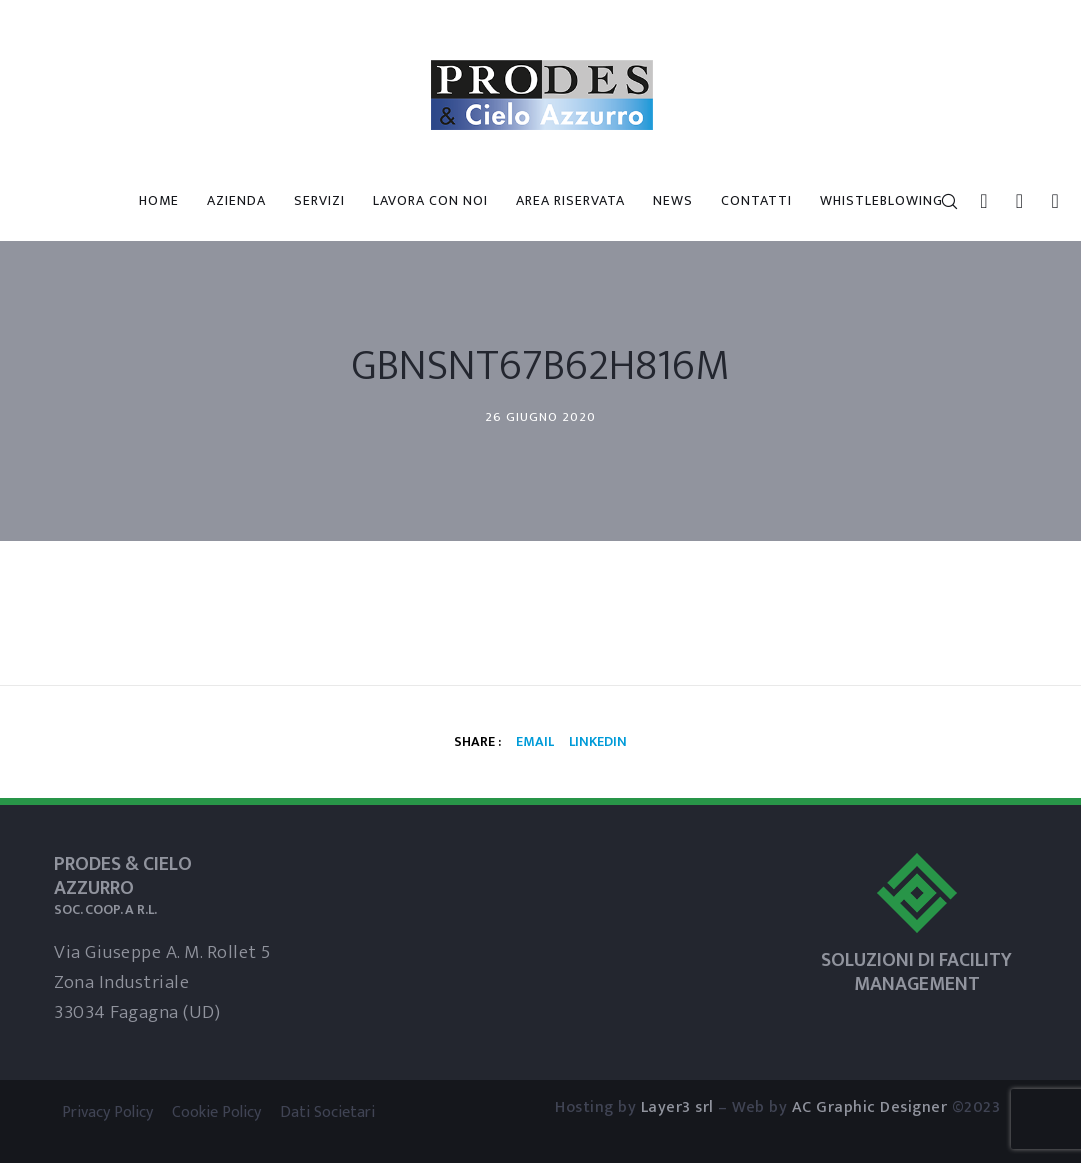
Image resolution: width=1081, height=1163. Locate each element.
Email (535, 741)
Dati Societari (327, 1112)
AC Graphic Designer (870, 1107)
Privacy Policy (107, 1112)
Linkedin (598, 741)
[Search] (941, 201)
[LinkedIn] (977, 201)
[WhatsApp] (1048, 201)
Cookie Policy (216, 1112)
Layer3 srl (677, 1107)
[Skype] (1012, 201)
